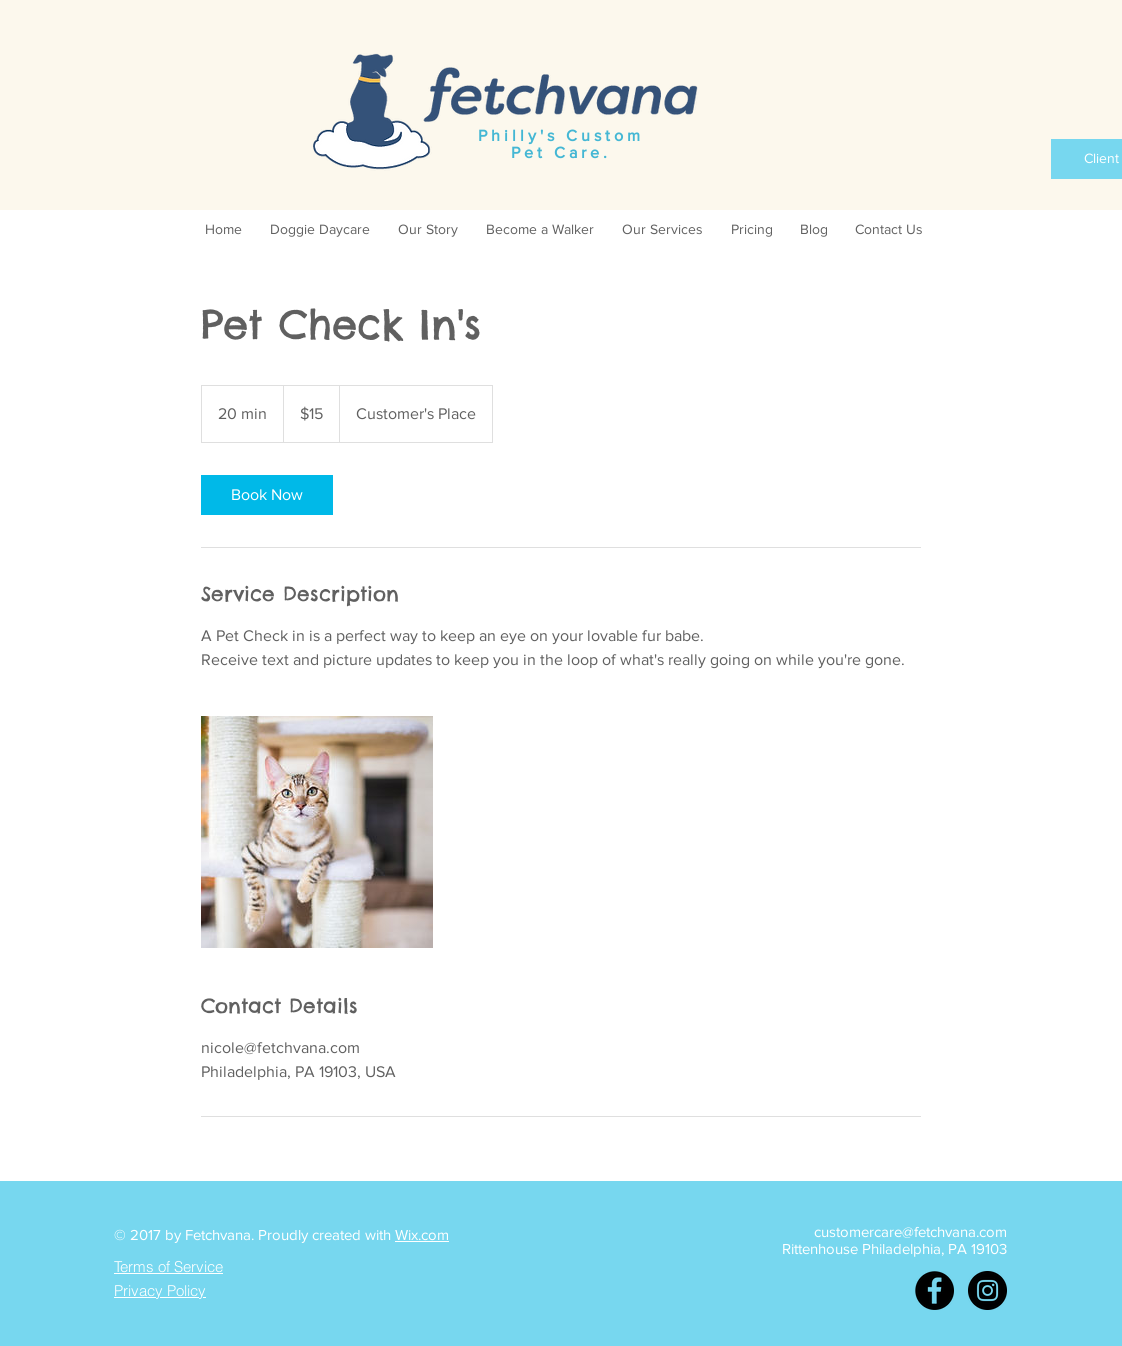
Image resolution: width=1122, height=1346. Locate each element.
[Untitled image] (317, 832)
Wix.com (422, 1234)
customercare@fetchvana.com (910, 1231)
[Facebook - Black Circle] (934, 1290)
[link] (267, 495)
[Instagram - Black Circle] (987, 1290)
